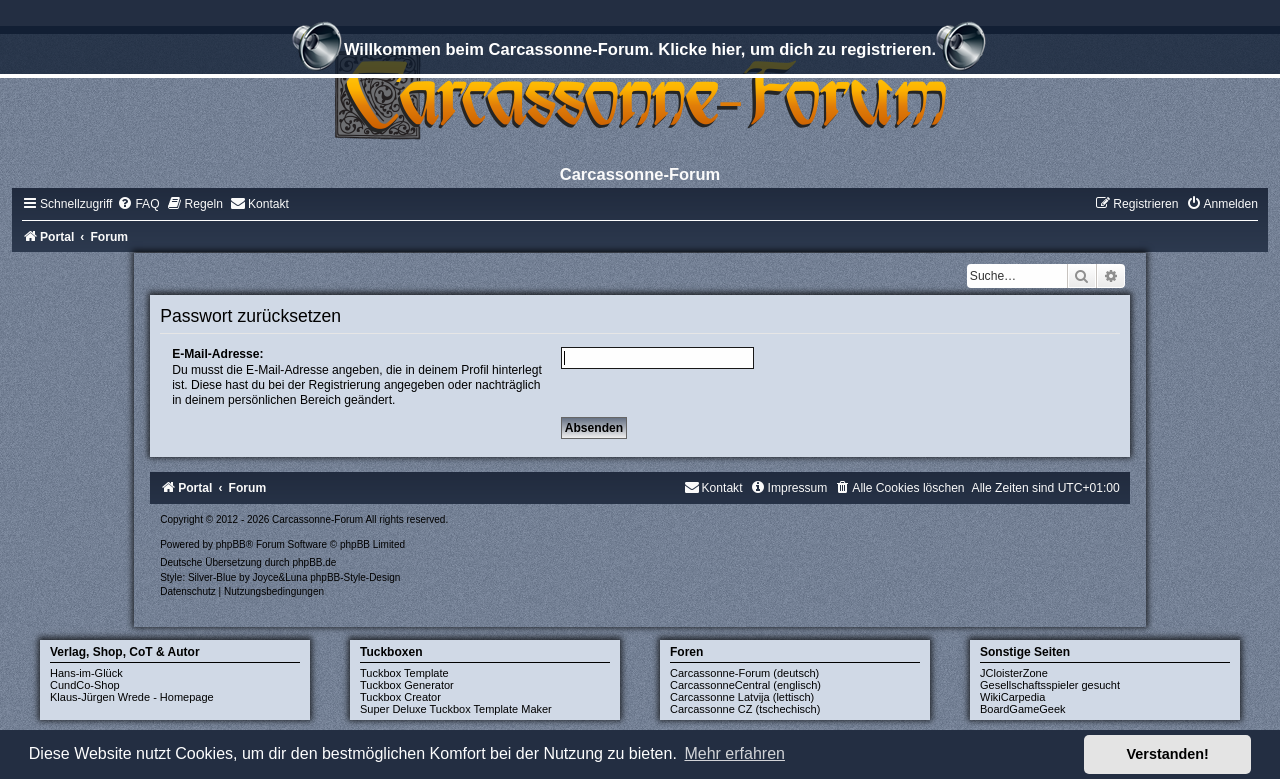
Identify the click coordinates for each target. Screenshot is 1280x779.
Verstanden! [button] (1168, 754)
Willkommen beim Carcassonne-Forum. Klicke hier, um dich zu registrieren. (640, 52)
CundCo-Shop (85, 685)
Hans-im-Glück (86, 673)
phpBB (231, 544)
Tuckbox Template (404, 673)
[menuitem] (138, 204)
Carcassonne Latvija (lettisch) (742, 697)
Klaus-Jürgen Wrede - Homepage (132, 697)
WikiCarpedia (1012, 697)
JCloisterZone (1014, 673)
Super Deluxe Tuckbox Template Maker (456, 709)
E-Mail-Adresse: (217, 354)
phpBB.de (314, 562)
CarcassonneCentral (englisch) (745, 685)
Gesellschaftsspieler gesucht (1050, 685)
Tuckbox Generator (407, 685)
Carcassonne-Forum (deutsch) (744, 673)
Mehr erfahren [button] (734, 753)
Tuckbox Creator (400, 697)
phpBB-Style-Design (355, 577)
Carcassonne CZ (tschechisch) (745, 709)
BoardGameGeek (1023, 709)
